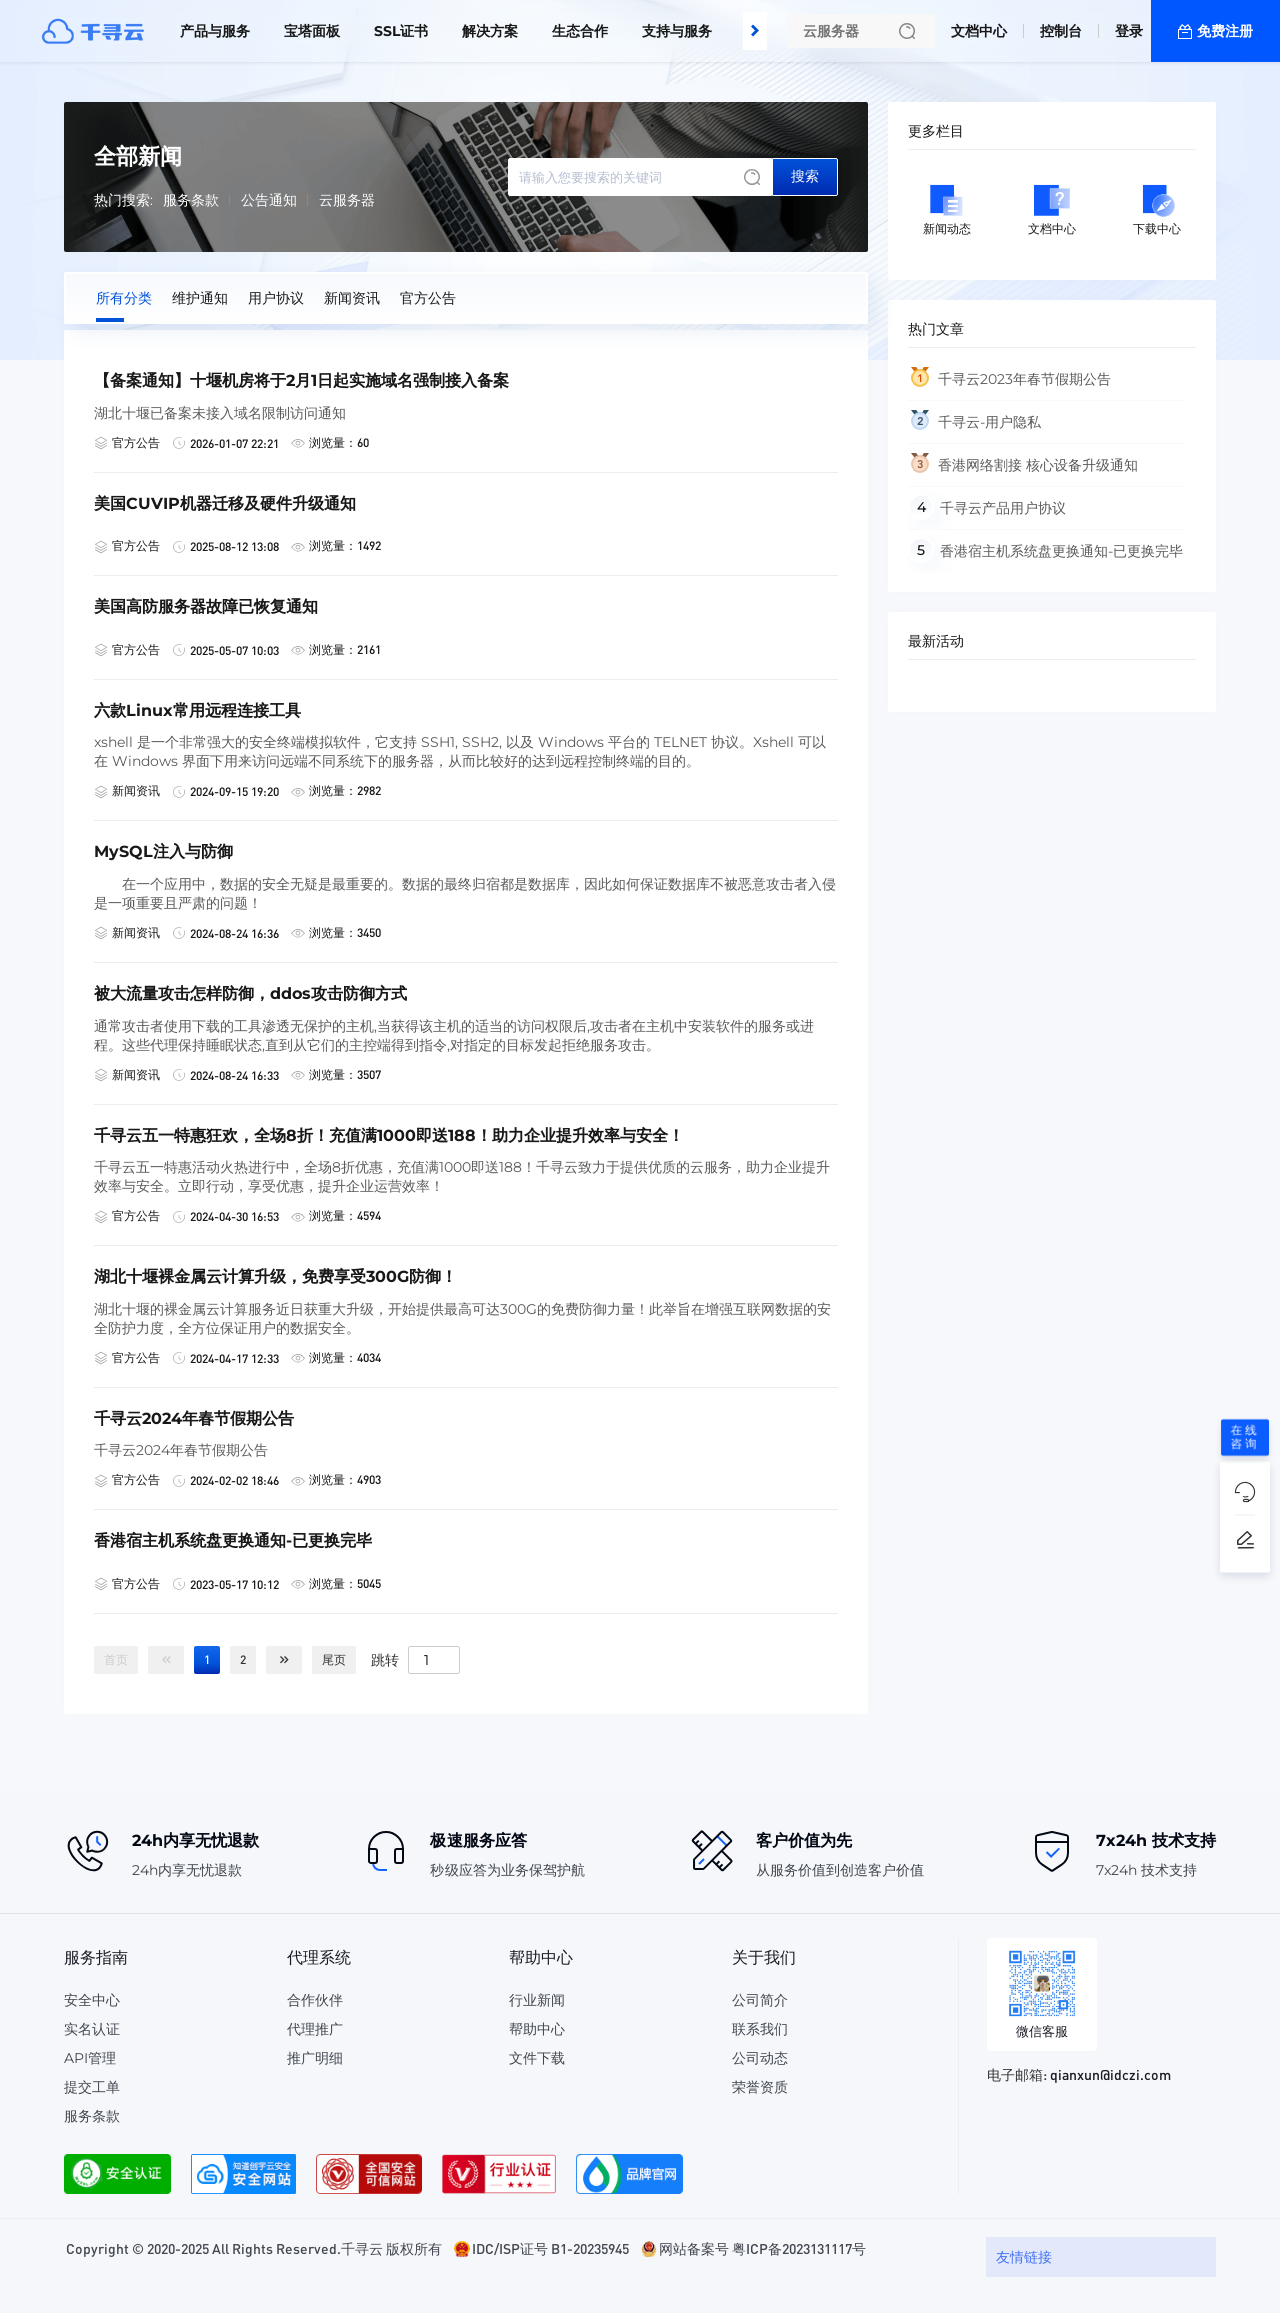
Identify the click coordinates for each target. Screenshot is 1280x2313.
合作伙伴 (315, 2000)
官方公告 (428, 298)
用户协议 (276, 298)
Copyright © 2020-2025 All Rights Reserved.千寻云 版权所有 (254, 2248)
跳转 (385, 1659)
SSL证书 (401, 31)
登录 (1129, 31)
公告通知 (269, 200)
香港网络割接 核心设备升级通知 (1038, 465)
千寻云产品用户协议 (1003, 508)
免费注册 (1225, 31)
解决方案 (490, 31)
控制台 (1061, 31)
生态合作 (580, 31)
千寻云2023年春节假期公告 (1024, 379)
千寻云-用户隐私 (989, 422)
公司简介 (760, 2000)
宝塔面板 (312, 31)
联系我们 (760, 2029)
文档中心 (979, 31)
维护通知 (200, 298)
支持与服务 (677, 31)
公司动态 (760, 2058)
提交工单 (92, 2087)
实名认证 (92, 2029)
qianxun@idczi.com (1110, 2074)
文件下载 (537, 2058)
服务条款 (191, 200)
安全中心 (92, 2000)
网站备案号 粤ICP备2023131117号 (762, 2248)
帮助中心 (537, 2029)
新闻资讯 (352, 298)
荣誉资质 (760, 2087)
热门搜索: (123, 200)
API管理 (90, 2058)
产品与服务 (215, 31)
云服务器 (347, 200)
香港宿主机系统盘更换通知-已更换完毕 (1061, 551)
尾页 (334, 1659)
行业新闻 (537, 2000)
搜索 (805, 176)
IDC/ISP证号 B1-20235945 (550, 2248)
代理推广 (315, 2029)
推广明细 (315, 2058)
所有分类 (124, 298)
